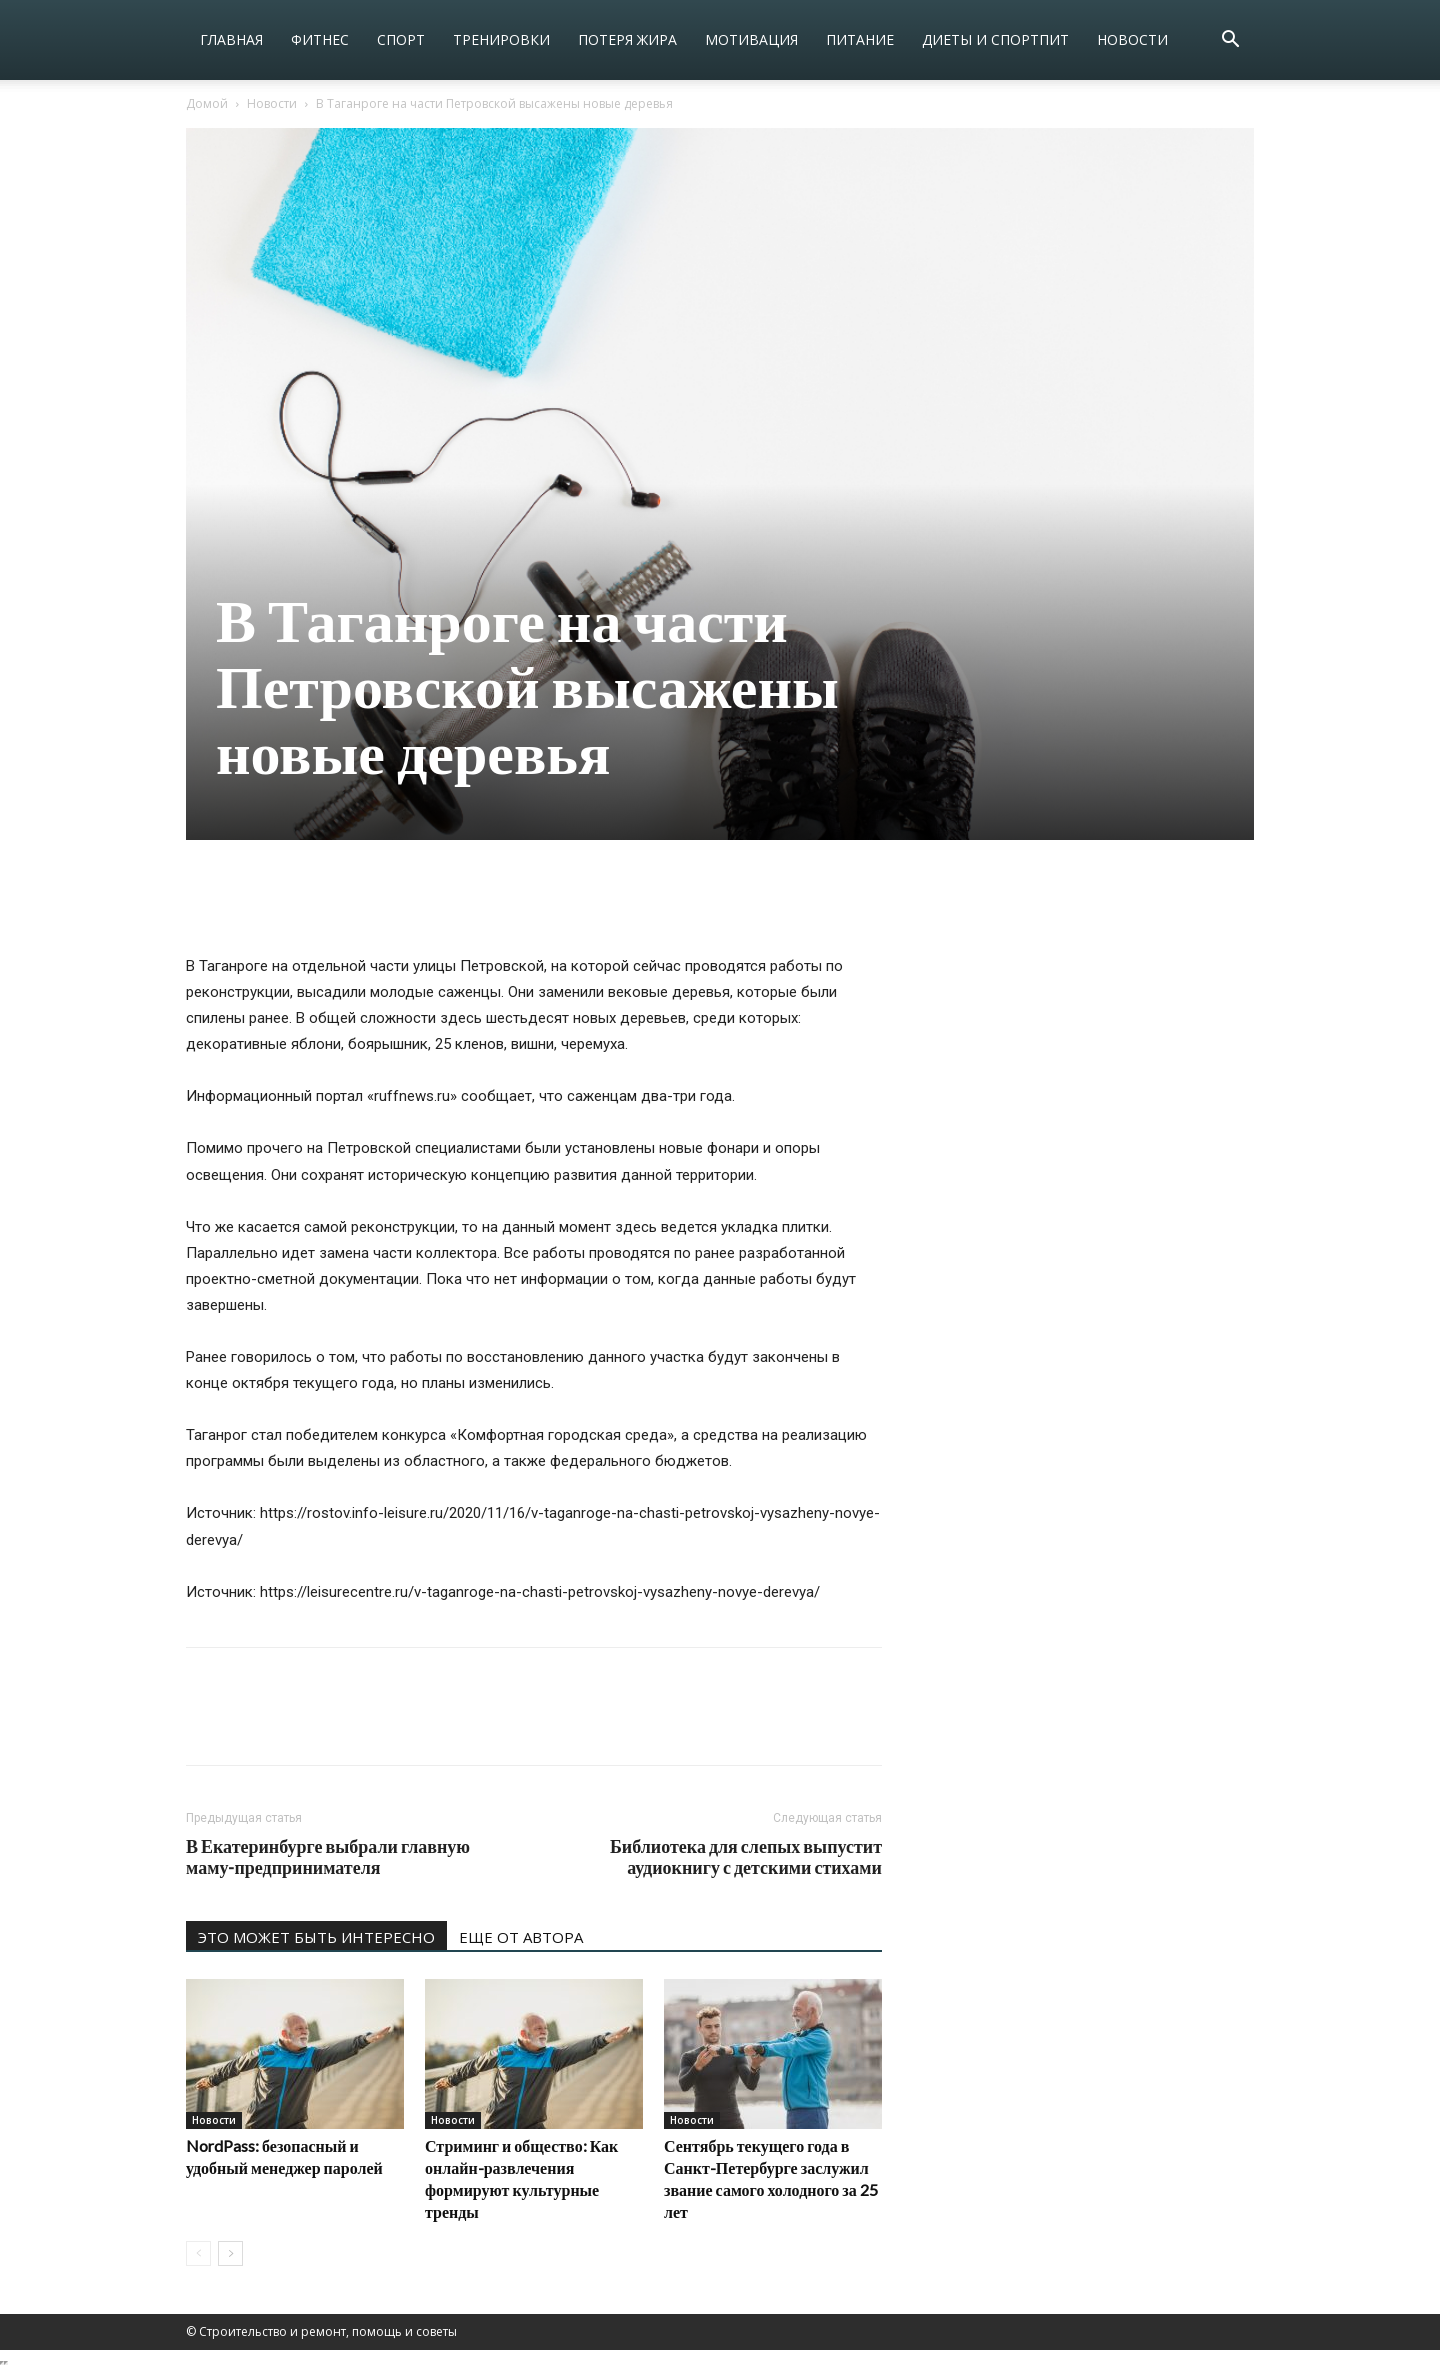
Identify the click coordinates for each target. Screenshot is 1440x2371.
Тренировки (501, 39)
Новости (1132, 39)
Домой (207, 103)
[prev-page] (198, 2253)
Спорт (401, 39)
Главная (231, 39)
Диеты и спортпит (995, 39)
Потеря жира (627, 39)
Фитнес (320, 39)
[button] (1230, 41)
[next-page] (230, 2253)
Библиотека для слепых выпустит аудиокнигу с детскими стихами (746, 1857)
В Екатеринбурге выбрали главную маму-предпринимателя (328, 1857)
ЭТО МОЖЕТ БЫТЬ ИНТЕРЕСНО (316, 1937)
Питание (860, 39)
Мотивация (751, 39)
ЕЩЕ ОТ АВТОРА (521, 1937)
